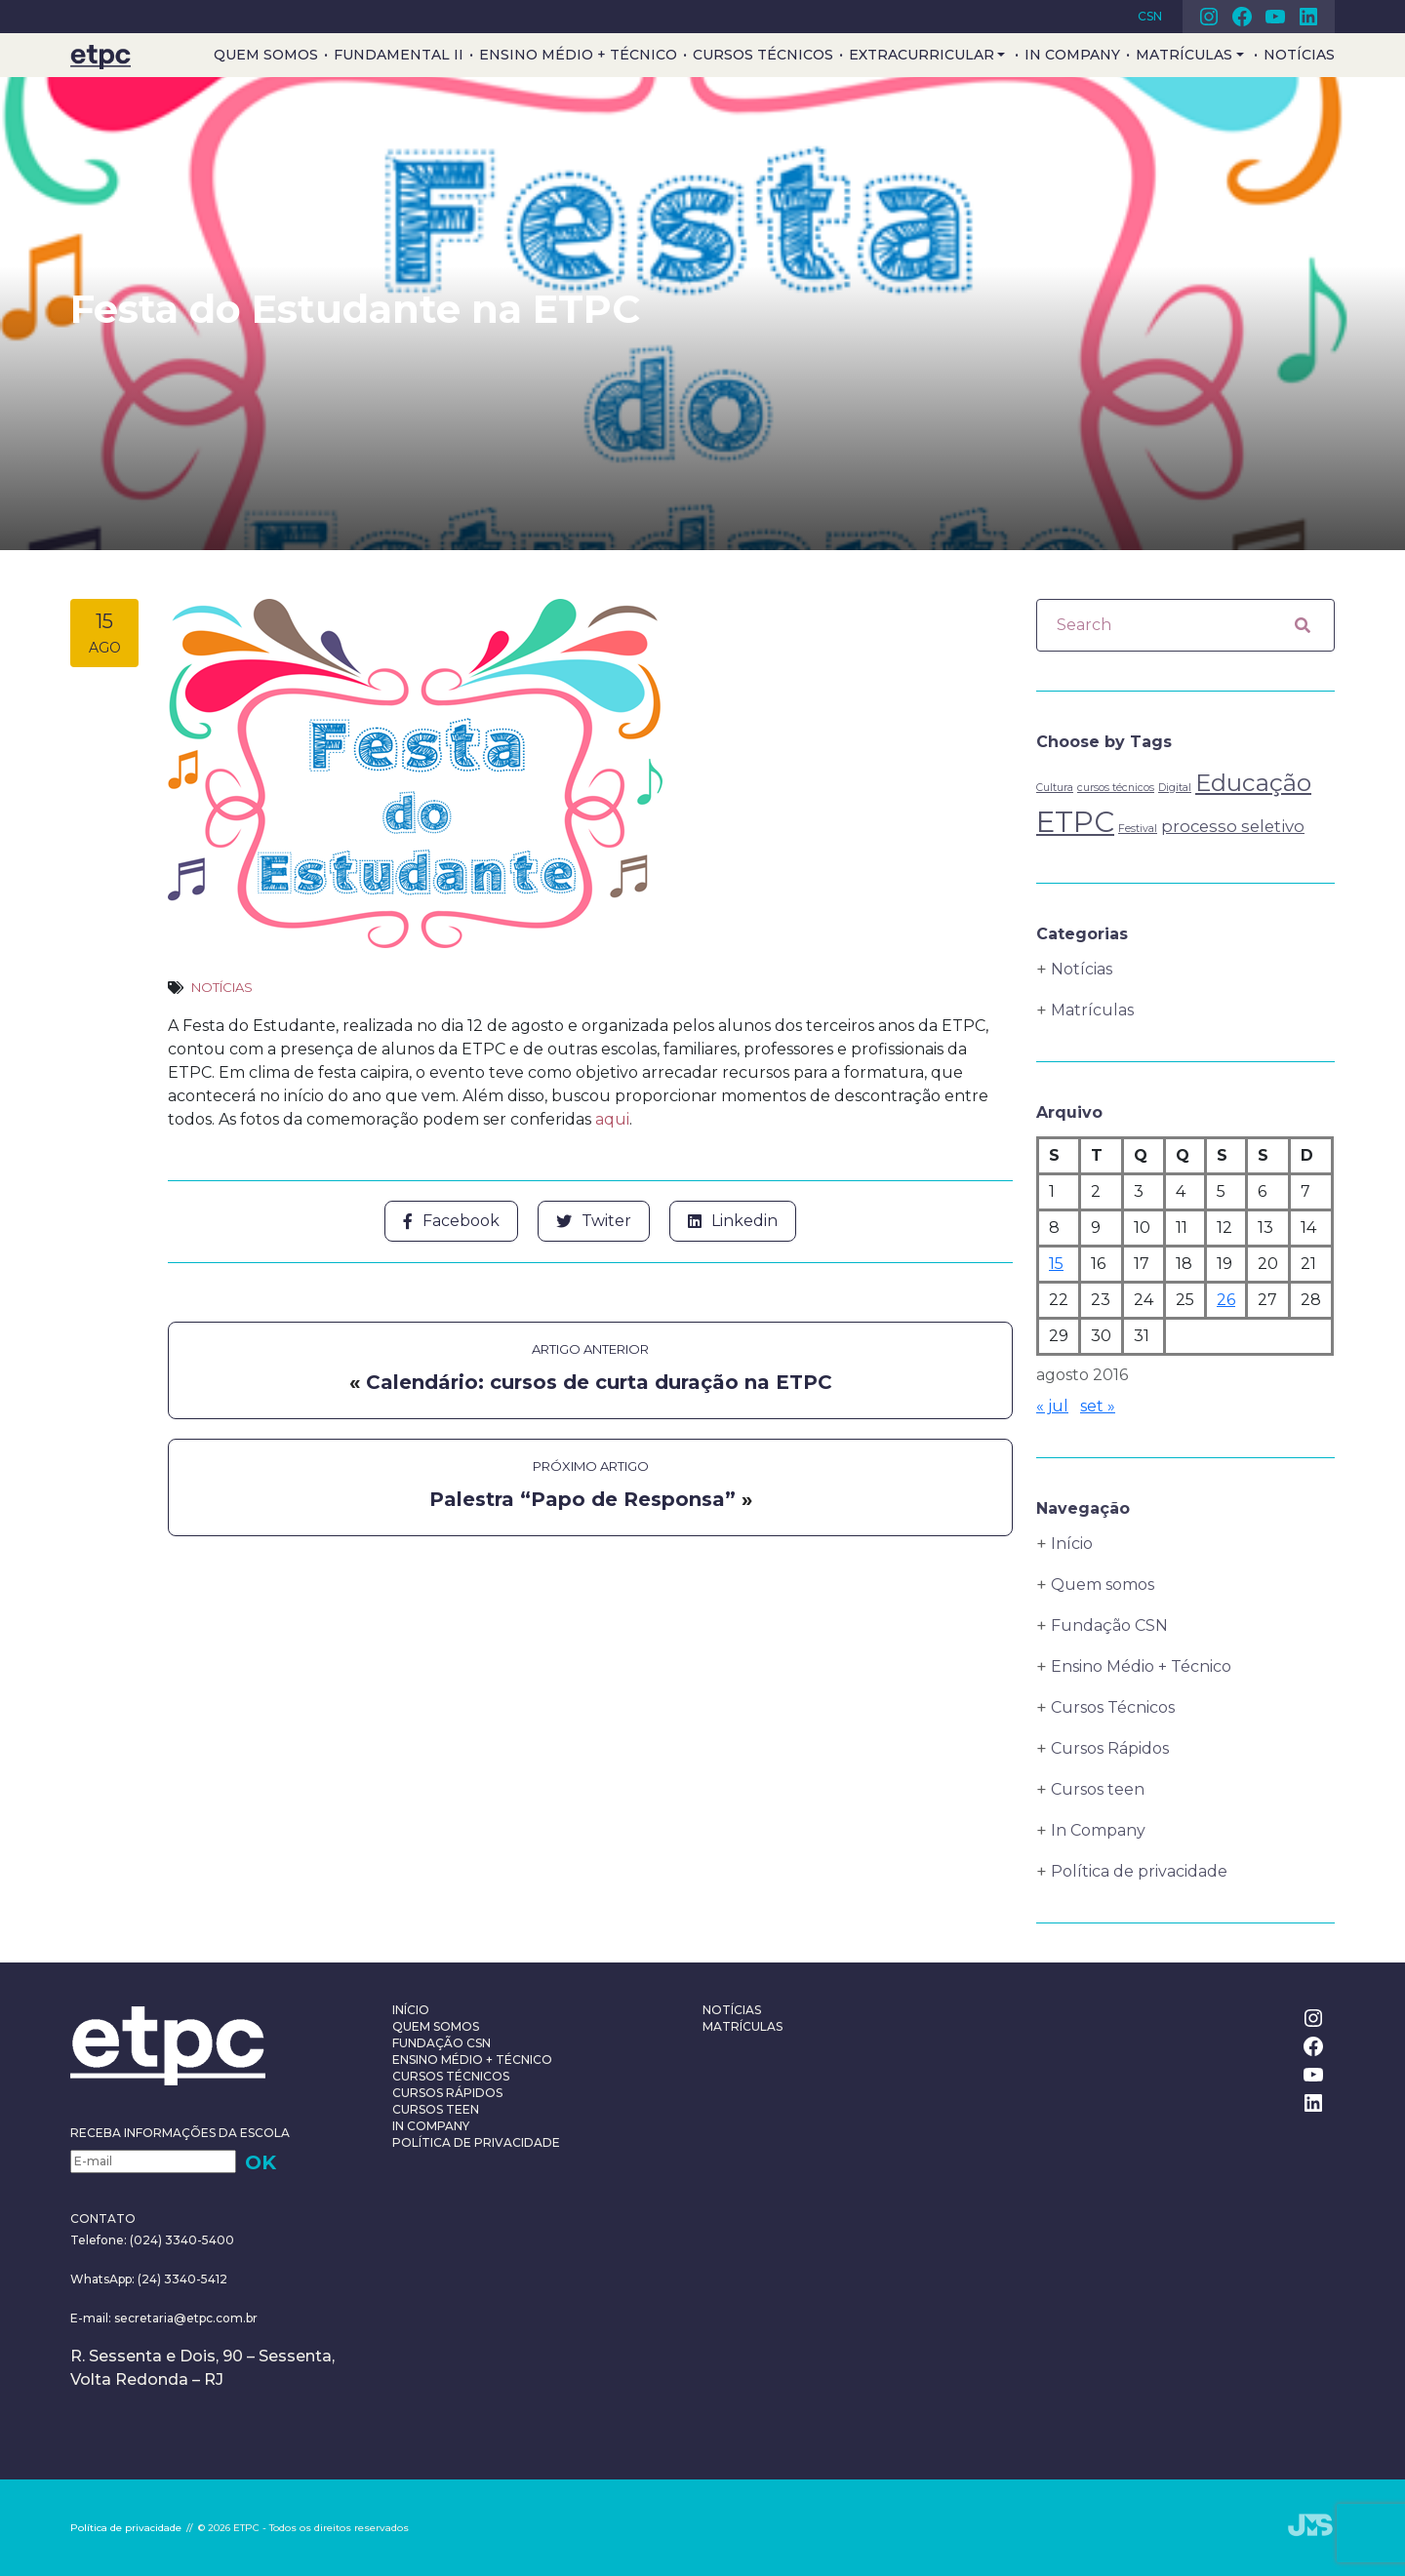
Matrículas (1184, 54)
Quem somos (266, 54)
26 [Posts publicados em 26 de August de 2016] (1226, 1299)
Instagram (1209, 16)
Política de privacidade (1139, 1871)
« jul (1052, 1406)
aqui (612, 1118)
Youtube (1275, 16)
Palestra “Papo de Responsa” (582, 1497)
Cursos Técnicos (763, 54)
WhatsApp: (102, 2279)
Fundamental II (398, 54)
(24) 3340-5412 (181, 2279)
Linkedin (1308, 16)
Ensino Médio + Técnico (578, 54)
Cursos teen (1097, 1789)
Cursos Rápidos (1110, 1748)
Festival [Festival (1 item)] (1137, 828)
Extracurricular (921, 54)
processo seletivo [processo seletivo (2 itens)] (1233, 826)
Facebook (1242, 16)
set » (1097, 1406)
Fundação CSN (1109, 1625)
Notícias (1299, 54)
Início (1072, 1543)
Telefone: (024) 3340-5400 (152, 2240)
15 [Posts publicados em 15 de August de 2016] (1056, 1263)
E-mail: (92, 2318)
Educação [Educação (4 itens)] (1253, 782)
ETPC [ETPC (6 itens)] (1075, 822)
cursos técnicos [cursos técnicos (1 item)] (1115, 786)
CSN (1150, 16)
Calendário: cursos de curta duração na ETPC (599, 1380)
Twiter (593, 1219)
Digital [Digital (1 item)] (1174, 786)
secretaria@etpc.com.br (186, 2318)
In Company (1072, 54)
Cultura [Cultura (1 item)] (1054, 786)
